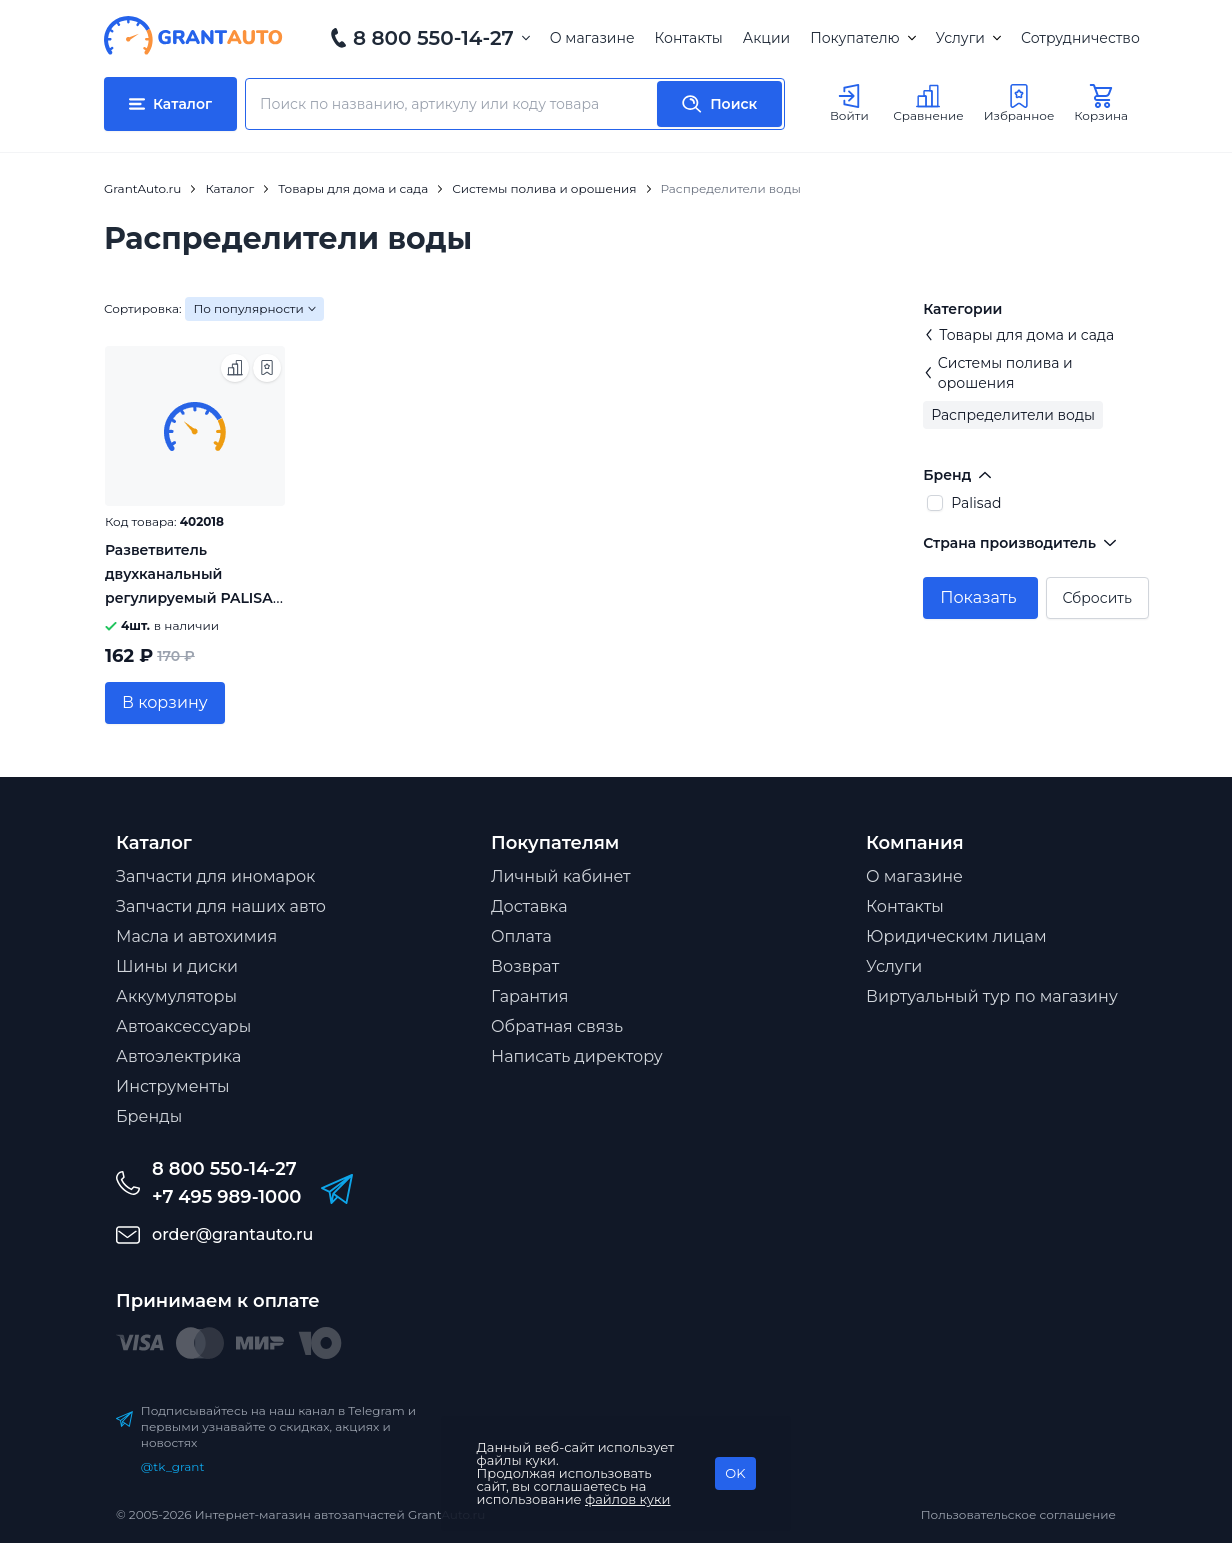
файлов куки (628, 1499)
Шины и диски (177, 966)
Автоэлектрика (178, 1056)
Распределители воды (1013, 415)
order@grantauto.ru (232, 1234)
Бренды (149, 1116)
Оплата (521, 936)
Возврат (525, 966)
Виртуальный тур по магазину (992, 996)
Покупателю (862, 38)
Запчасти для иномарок (215, 876)
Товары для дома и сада (1018, 335)
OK (735, 1473)
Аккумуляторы (176, 996)
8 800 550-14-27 (433, 38)
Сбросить (1097, 598)
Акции (766, 38)
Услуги (968, 38)
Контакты (689, 38)
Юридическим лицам (956, 936)
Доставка (529, 906)
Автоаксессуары (183, 1026)
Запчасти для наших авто (221, 906)
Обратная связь (557, 1026)
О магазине (592, 38)
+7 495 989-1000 (226, 1197)
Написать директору (577, 1056)
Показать (978, 597)
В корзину (165, 702)
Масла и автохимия (196, 936)
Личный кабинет (561, 876)
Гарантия (529, 996)
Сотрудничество (1080, 38)
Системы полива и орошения (997, 373)
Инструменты (173, 1086)
